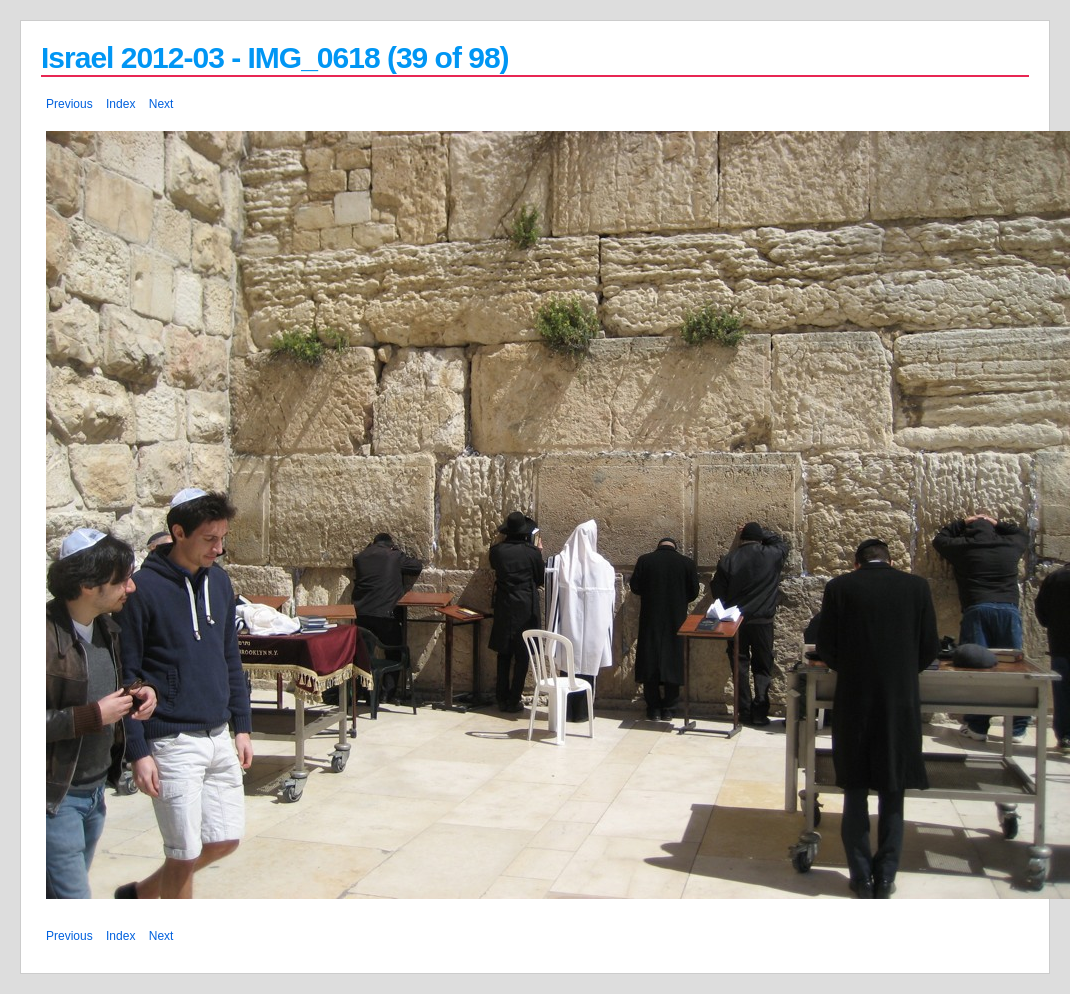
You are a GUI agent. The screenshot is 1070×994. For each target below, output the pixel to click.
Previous (69, 104)
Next (161, 104)
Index (120, 104)
